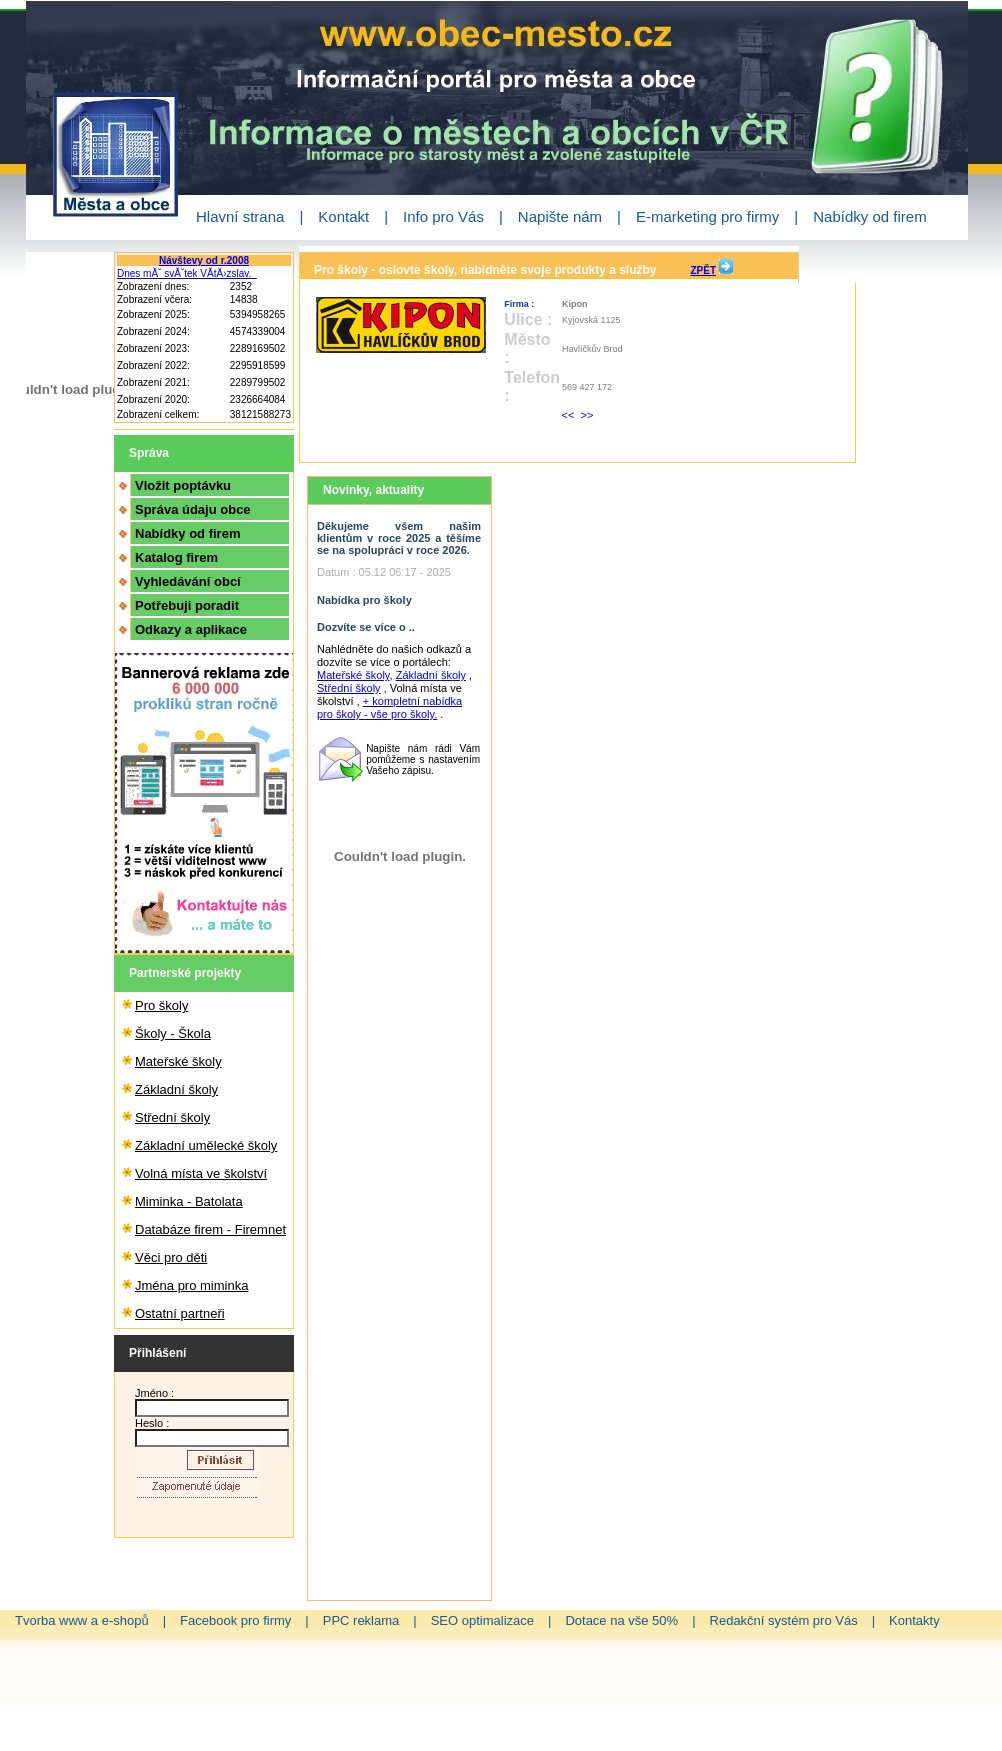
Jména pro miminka (191, 1285)
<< (570, 415)
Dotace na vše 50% (621, 1620)
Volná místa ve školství (201, 1173)
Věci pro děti (171, 1257)
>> (587, 415)
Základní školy (176, 1089)
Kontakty (914, 1620)
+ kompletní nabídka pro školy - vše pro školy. (389, 707)
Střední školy (172, 1117)
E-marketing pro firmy (707, 216)
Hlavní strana (240, 216)
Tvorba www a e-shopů (82, 1620)
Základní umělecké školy (206, 1145)
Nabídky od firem (869, 216)
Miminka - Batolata (189, 1201)
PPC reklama (361, 1620)
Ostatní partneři (180, 1313)
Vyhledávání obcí (188, 581)
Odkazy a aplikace (191, 629)
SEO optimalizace (482, 1620)
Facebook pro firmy (235, 1620)
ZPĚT (703, 270)
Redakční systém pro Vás (784, 1620)
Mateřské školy (178, 1061)
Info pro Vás (443, 216)
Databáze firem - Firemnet (210, 1229)
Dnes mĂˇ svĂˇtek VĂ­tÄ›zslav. (187, 273)
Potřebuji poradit (187, 605)
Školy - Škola (173, 1033)
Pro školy (161, 1005)
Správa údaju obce (193, 509)
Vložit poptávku (183, 485)
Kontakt (343, 216)
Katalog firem (176, 557)
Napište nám (560, 216)
